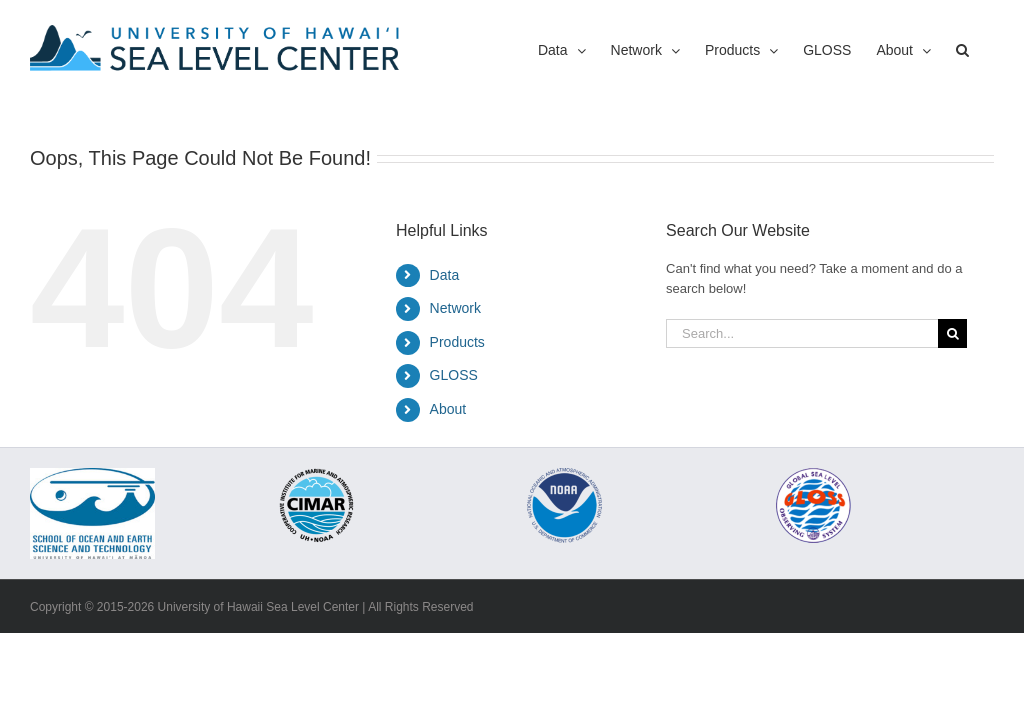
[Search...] (802, 333)
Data (445, 275)
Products (457, 342)
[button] (962, 50)
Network (455, 308)
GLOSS (454, 375)
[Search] (952, 333)
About (448, 409)
